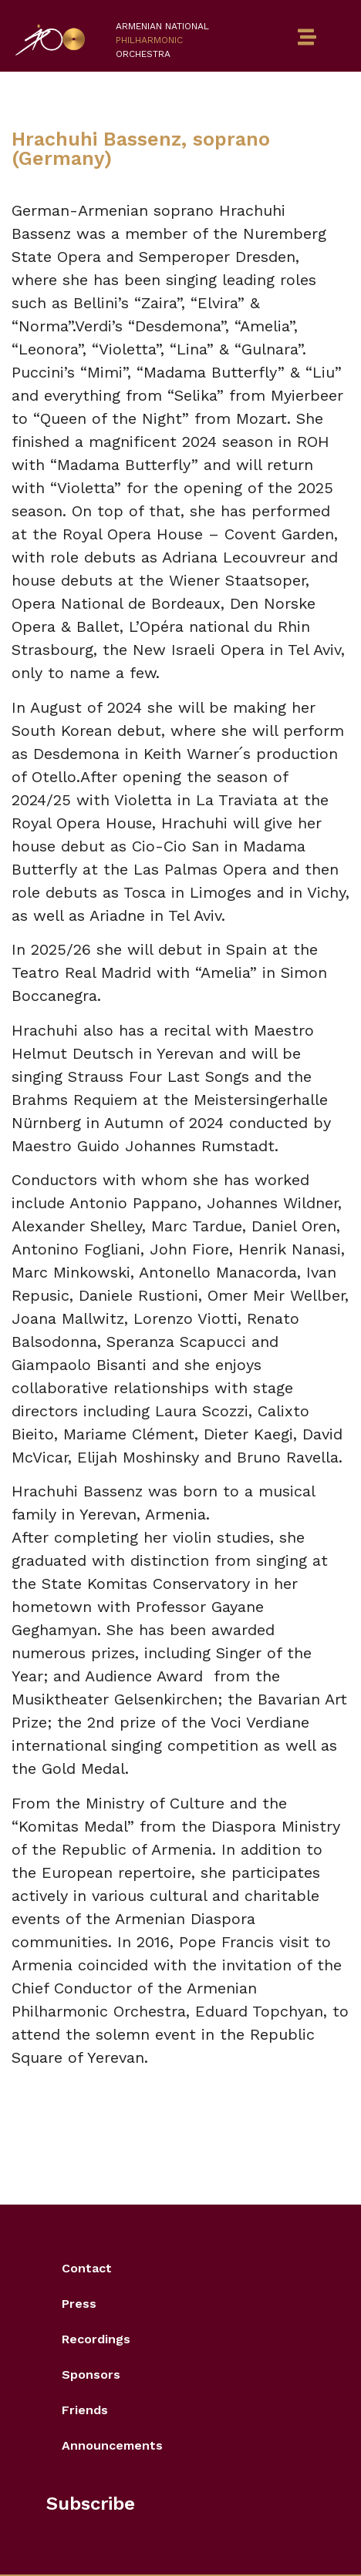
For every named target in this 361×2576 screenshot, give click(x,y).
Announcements (112, 2445)
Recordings (96, 2339)
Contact (87, 2268)
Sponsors (91, 2374)
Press (79, 2303)
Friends (85, 2410)
